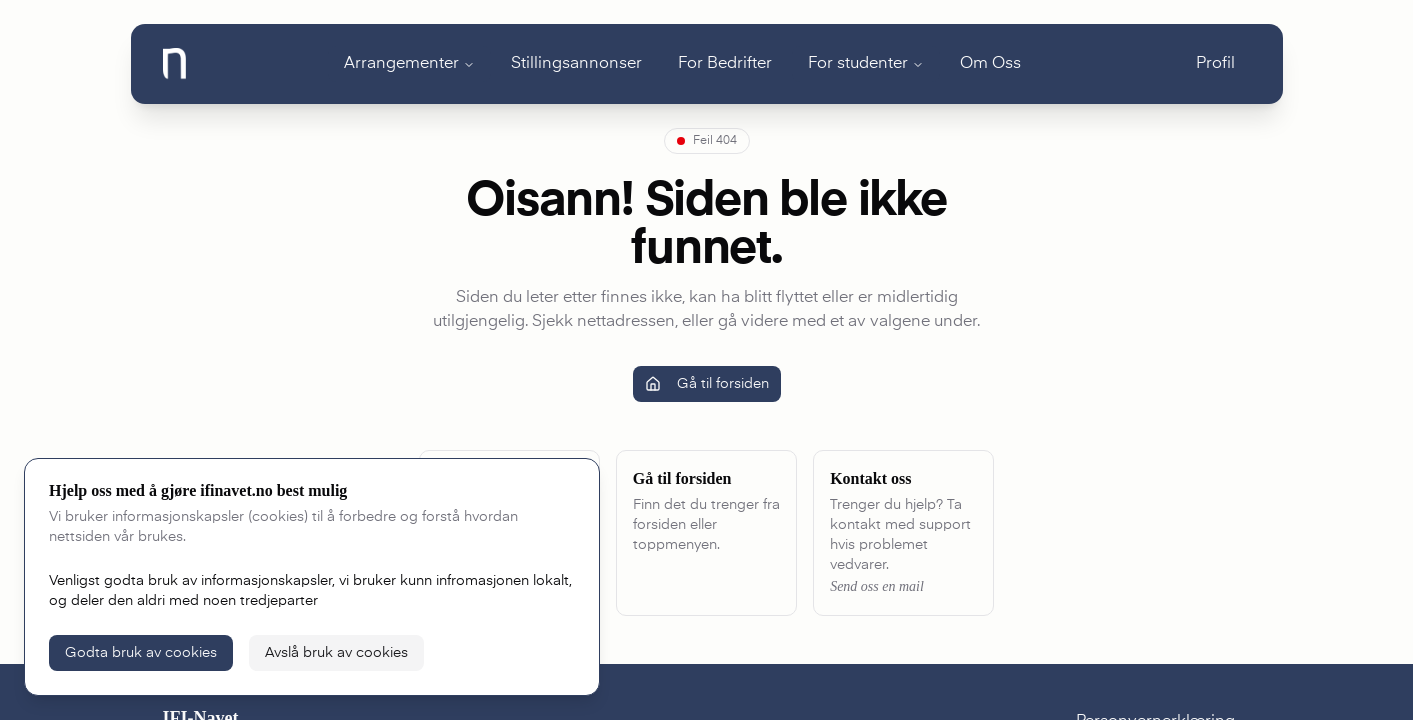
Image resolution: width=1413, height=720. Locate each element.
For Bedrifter (725, 64)
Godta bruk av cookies (141, 653)
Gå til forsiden (707, 384)
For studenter (858, 64)
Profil (1215, 64)
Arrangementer (401, 64)
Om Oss (990, 64)
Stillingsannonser (576, 64)
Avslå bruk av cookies (336, 653)
